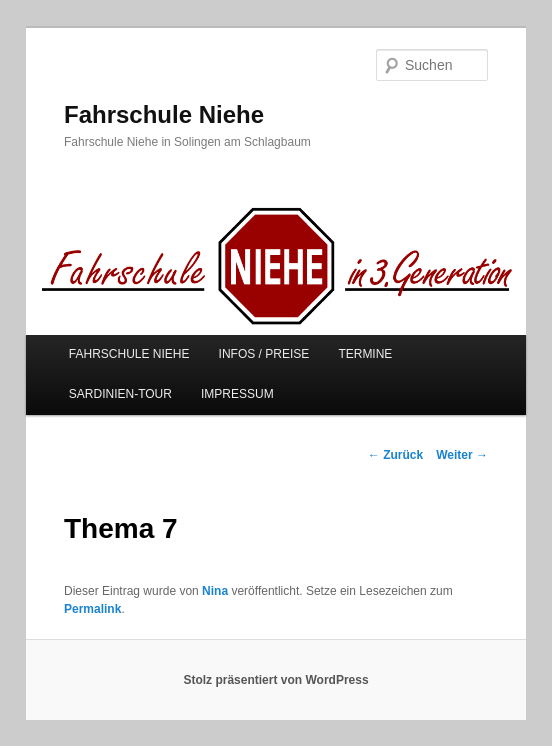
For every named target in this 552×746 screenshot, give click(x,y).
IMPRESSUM (237, 394)
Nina (215, 591)
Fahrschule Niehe (164, 114)
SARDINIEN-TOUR (120, 394)
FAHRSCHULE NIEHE (129, 354)
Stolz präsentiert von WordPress (275, 680)
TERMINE (365, 354)
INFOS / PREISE (264, 354)
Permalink (92, 609)
